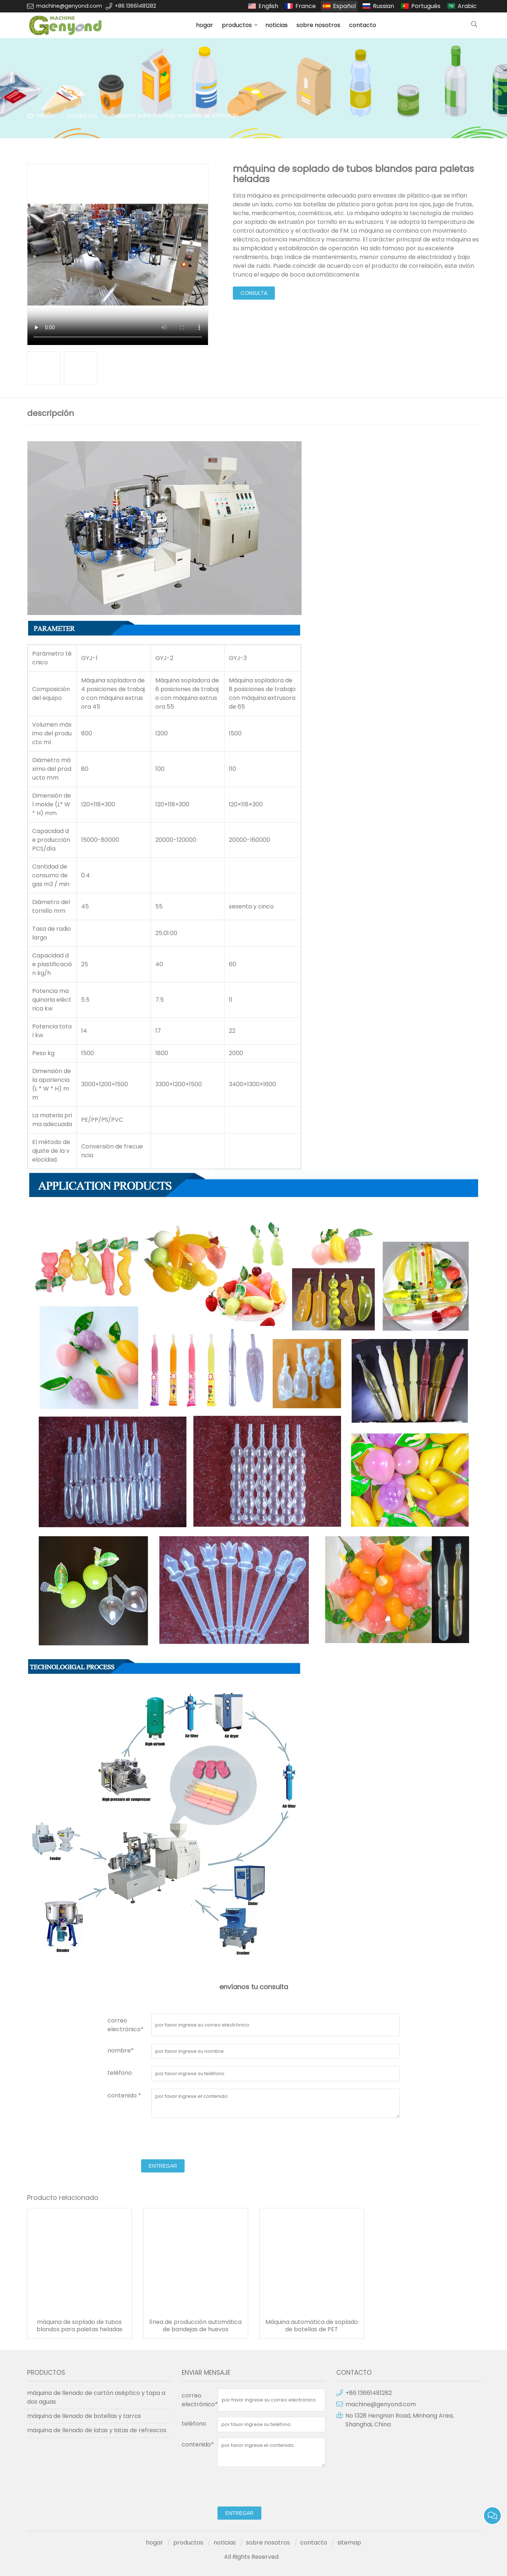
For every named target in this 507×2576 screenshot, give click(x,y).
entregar (163, 2166)
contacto (362, 25)
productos (237, 25)
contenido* (198, 2444)
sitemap (349, 2542)
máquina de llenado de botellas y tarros (84, 2416)
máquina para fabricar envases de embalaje (175, 115)
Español (344, 6)
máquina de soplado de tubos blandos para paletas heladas (79, 2325)
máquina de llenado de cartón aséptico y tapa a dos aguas (96, 2397)
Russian (383, 6)
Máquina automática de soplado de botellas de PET (311, 2325)
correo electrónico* (125, 2024)
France (305, 6)
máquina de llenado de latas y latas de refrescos (96, 2430)
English (268, 6)
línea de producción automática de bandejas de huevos (195, 2325)
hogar (204, 25)
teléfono (119, 2073)
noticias (276, 25)
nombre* (120, 2050)
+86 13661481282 (135, 6)
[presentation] (163, 2139)
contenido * (124, 2095)
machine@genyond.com (69, 6)
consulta (254, 293)
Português (425, 6)
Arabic (467, 6)
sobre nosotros (318, 25)
